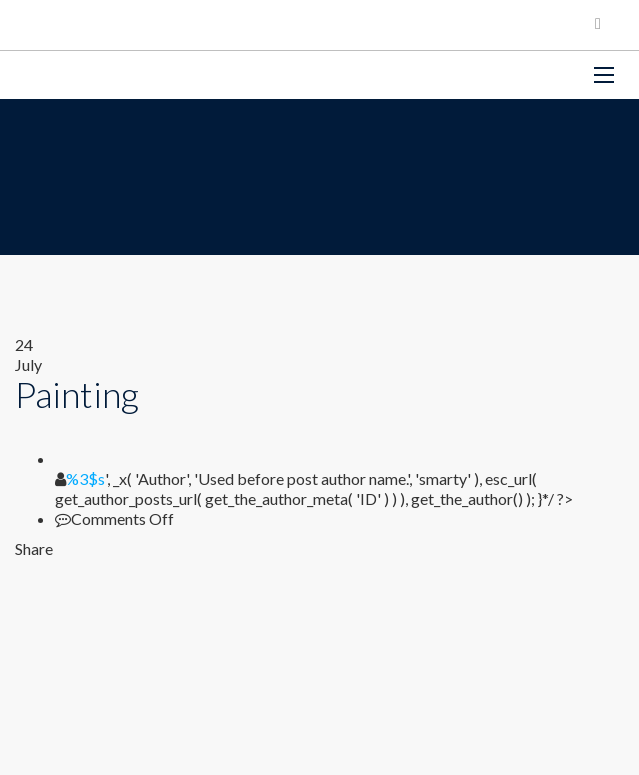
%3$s (85, 478)
